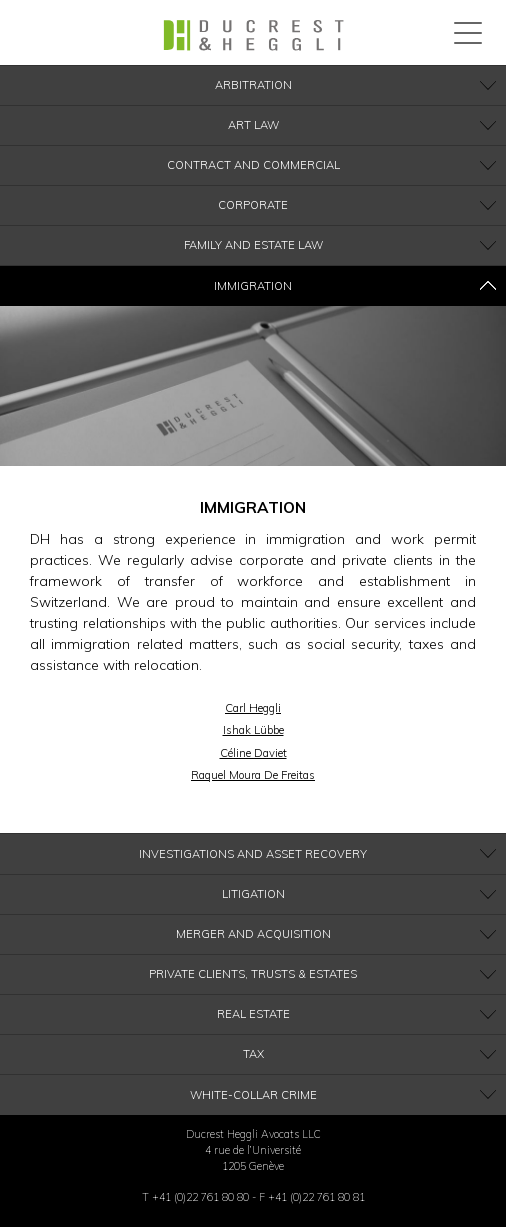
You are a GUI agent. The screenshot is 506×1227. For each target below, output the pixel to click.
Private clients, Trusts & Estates (253, 974)
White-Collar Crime (253, 1095)
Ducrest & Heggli (253, 35)
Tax (253, 1054)
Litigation (253, 894)
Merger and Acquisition (253, 934)
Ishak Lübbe (253, 730)
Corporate (253, 205)
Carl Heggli (253, 708)
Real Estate (253, 1014)
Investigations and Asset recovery (253, 854)
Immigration (253, 286)
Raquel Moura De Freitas (253, 775)
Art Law (253, 125)
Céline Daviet (253, 753)
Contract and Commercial (253, 165)
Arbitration (253, 85)
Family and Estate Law (253, 245)
